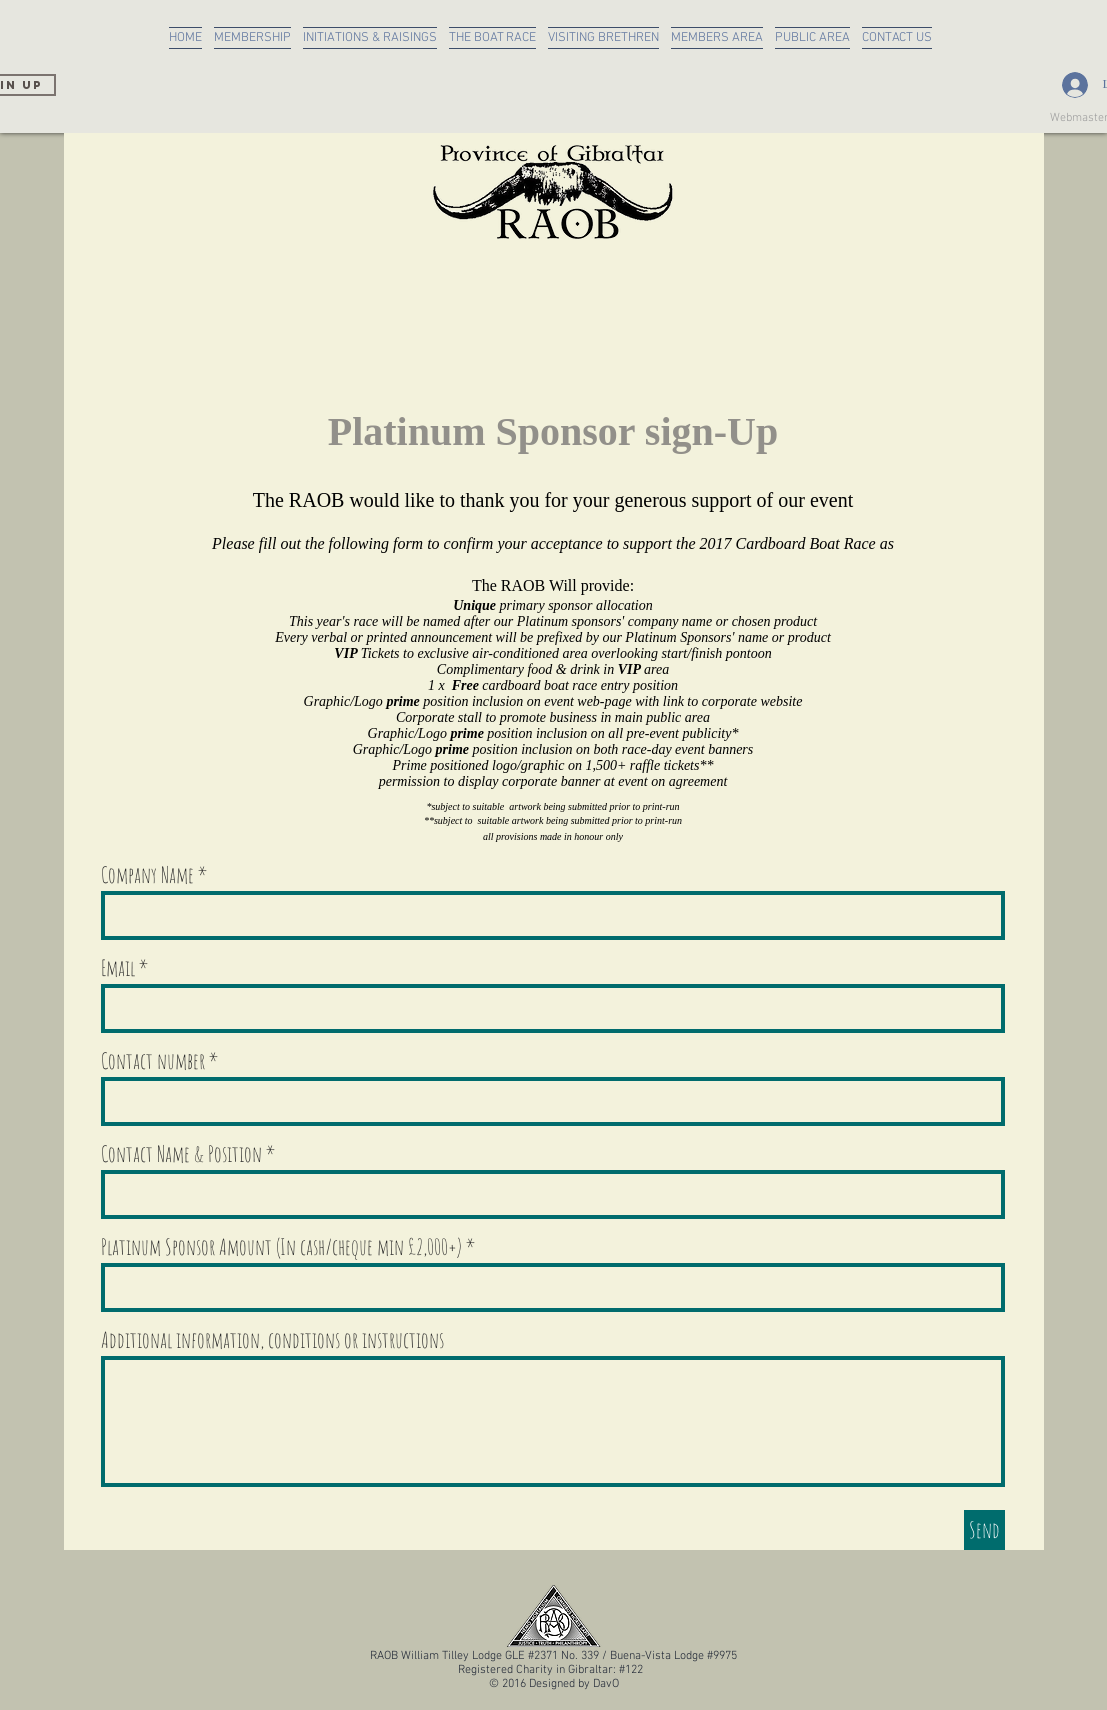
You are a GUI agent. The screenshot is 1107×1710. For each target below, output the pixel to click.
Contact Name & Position (181, 1154)
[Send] (984, 1530)
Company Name (147, 875)
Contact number (153, 1061)
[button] (370, 38)
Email (118, 968)
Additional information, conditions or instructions (272, 1340)
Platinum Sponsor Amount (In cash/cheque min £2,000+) (281, 1247)
